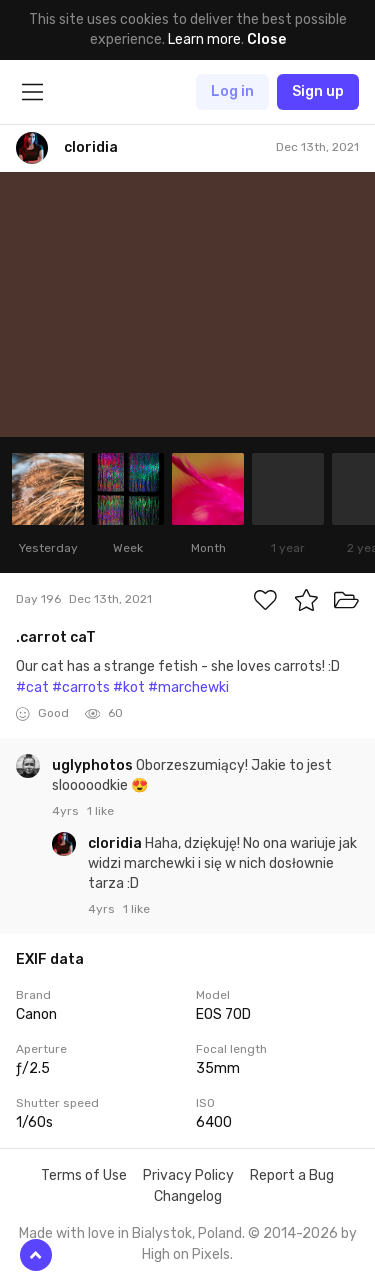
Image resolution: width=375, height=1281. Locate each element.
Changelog (188, 1196)
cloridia (116, 843)
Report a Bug (292, 1175)
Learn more (204, 39)
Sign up (318, 91)
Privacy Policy (188, 1175)
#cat (32, 687)
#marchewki (188, 687)
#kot (129, 687)
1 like (100, 811)
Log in (232, 91)
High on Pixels (186, 1254)
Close (266, 39)
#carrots (81, 687)
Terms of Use (84, 1175)
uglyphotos (94, 765)
